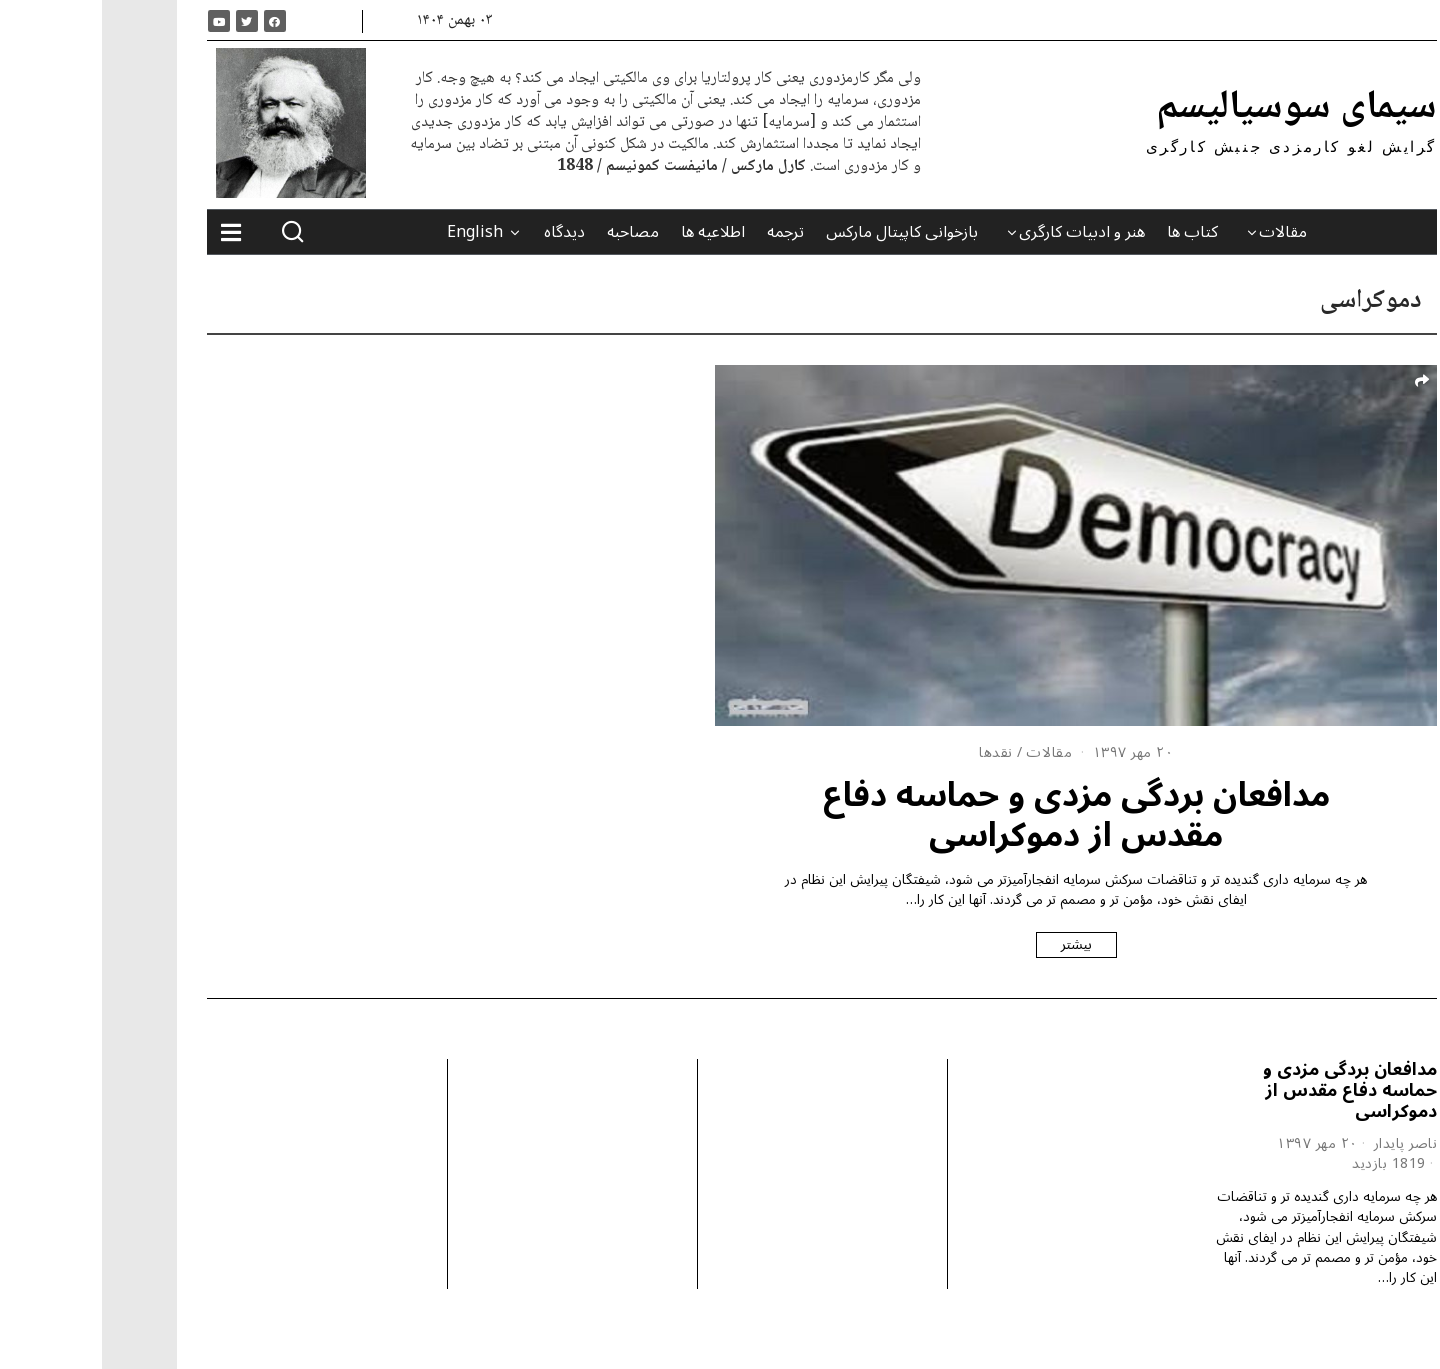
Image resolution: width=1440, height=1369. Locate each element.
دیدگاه (462, 232)
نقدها (894, 752)
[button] (191, 232)
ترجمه (683, 232)
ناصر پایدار (1304, 1143)
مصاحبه (531, 232)
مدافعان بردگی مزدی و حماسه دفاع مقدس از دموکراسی (974, 815)
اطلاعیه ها (611, 232)
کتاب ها (1090, 232)
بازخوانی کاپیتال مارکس (800, 232)
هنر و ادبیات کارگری (980, 232)
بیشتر (974, 945)
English (373, 232)
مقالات (1181, 232)
